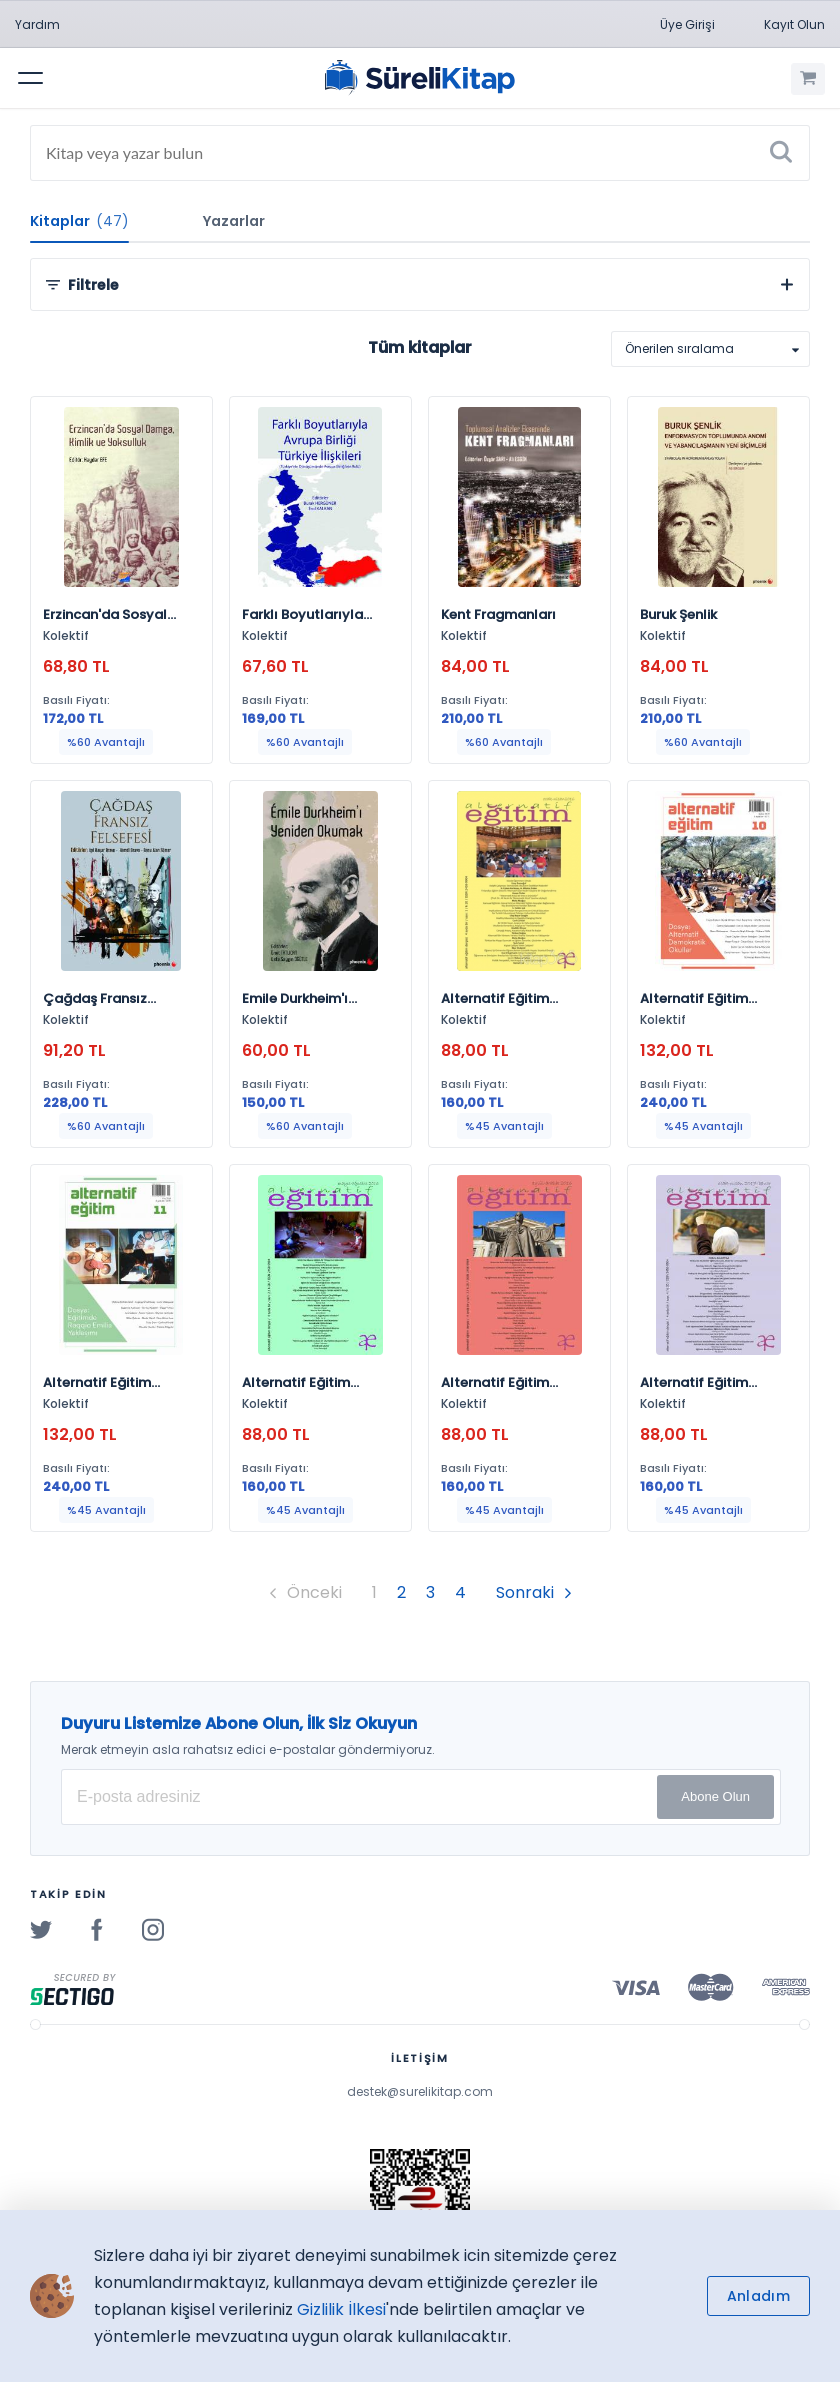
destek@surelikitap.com (420, 2091)
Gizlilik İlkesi (341, 2309)
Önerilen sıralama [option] (679, 348)
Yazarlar (234, 221)
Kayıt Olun (794, 24)
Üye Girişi (687, 24)
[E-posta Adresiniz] (421, 1797)
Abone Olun (715, 1796)
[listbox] (710, 349)
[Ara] (781, 153)
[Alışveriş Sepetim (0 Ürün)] (808, 79)
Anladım (758, 2296)
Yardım (37, 24)
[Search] (420, 153)
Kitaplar (79, 221)
